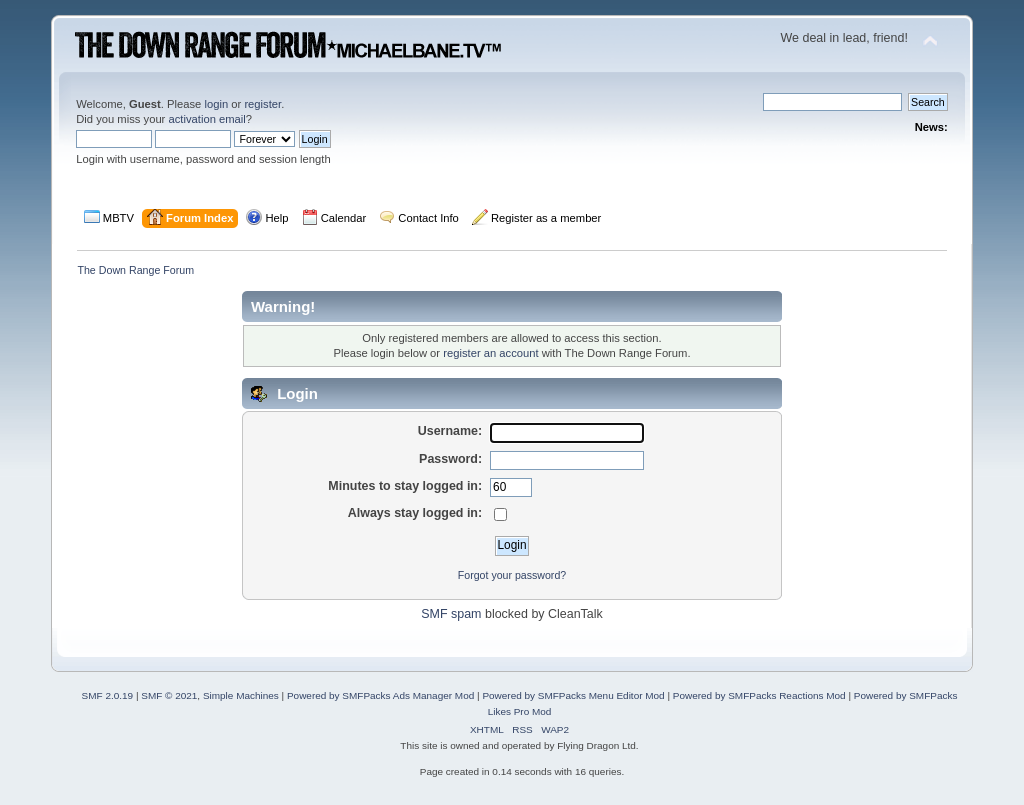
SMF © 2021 (169, 695)
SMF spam (451, 614)
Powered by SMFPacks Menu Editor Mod (573, 695)
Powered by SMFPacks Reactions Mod (759, 695)
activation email (206, 119)
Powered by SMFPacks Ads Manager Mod (380, 695)
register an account (490, 353)
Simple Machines (241, 695)
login (216, 104)
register (262, 104)
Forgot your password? (512, 575)
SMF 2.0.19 (108, 695)
